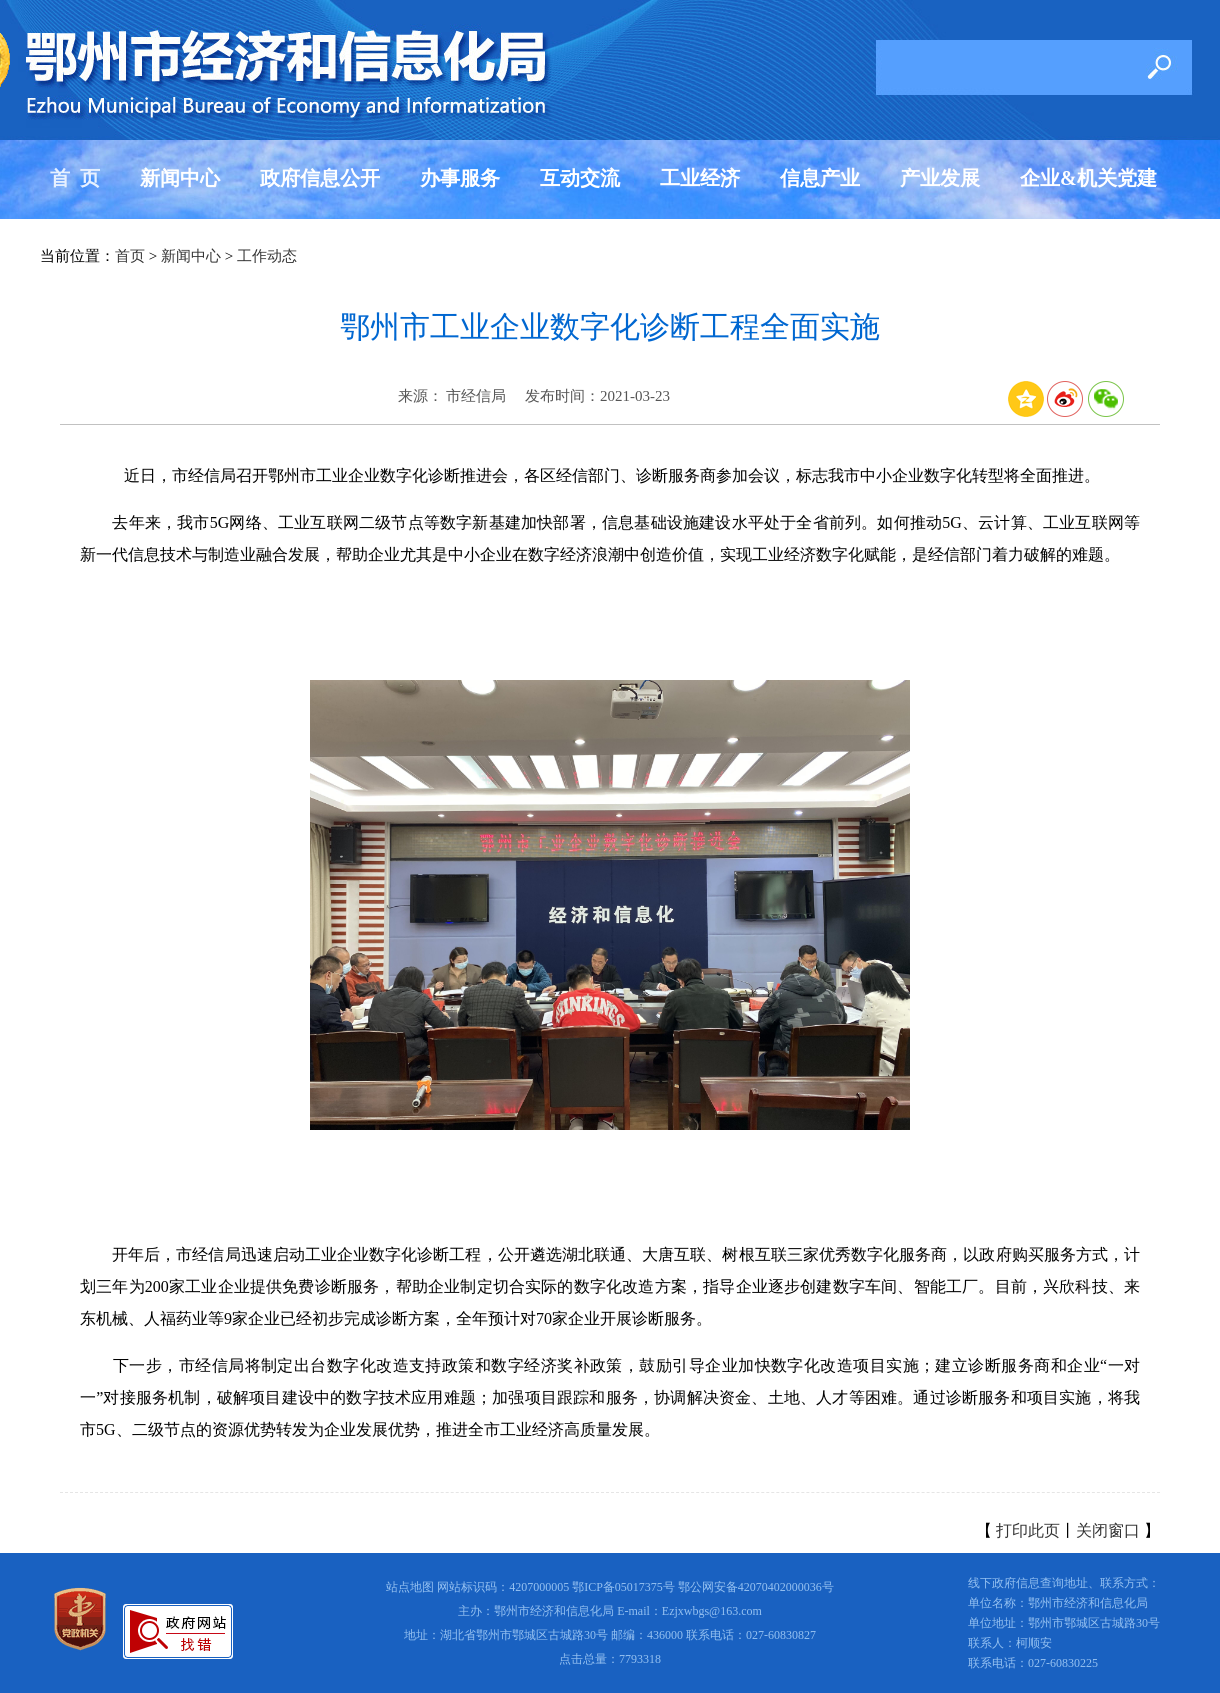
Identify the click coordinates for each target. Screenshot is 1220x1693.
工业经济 (700, 178)
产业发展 (940, 178)
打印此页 (1028, 1530)
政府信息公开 (320, 178)
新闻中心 (180, 178)
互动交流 (580, 178)
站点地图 (410, 1587)
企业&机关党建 (1088, 178)
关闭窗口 (1108, 1530)
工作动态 (267, 256)
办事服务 (460, 178)
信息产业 (820, 178)
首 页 (75, 178)
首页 (130, 256)
